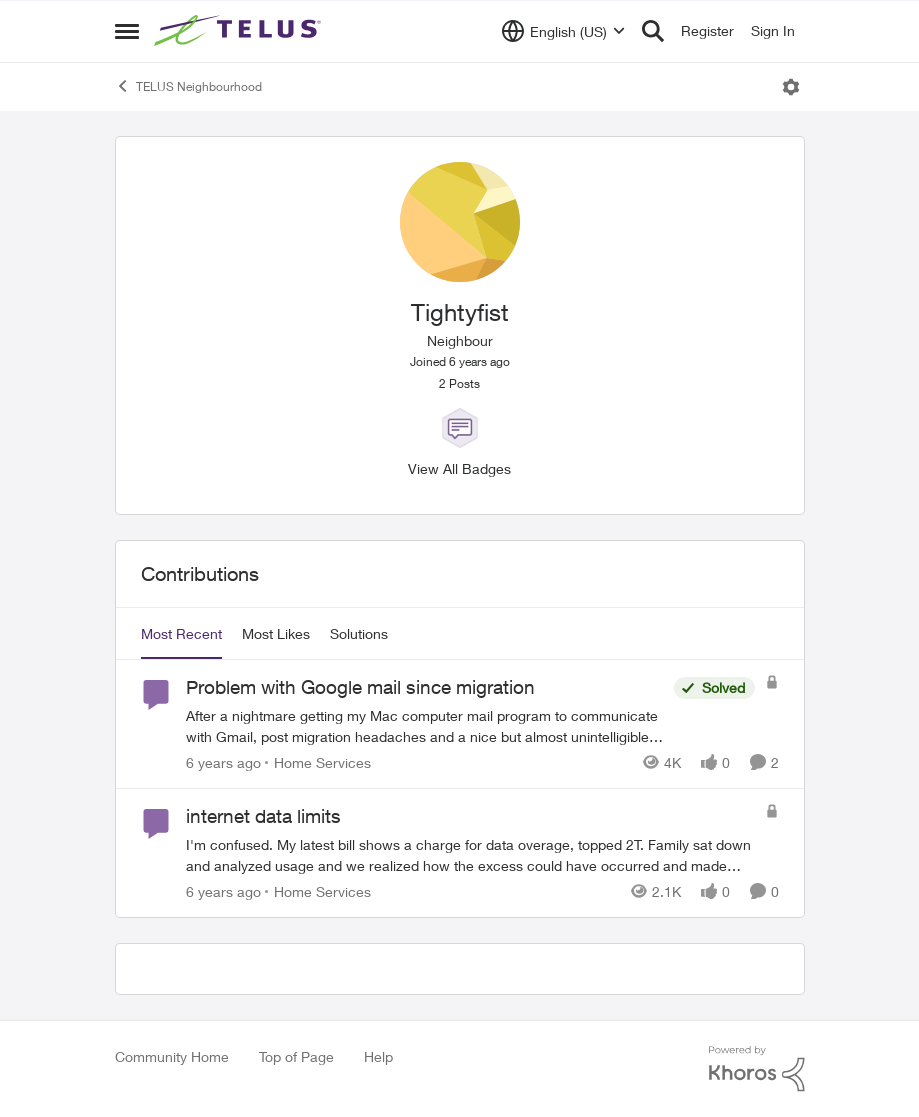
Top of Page (296, 1056)
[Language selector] (563, 31)
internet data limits (263, 816)
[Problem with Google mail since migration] (425, 726)
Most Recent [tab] (181, 633)
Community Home (172, 1056)
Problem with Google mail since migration (360, 687)
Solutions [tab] (359, 633)
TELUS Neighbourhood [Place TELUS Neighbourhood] (188, 86)
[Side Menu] (127, 31)
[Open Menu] (791, 87)
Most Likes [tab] (276, 633)
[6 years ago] (223, 762)
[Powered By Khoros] (757, 1069)
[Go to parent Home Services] (318, 762)
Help (378, 1056)
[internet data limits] (470, 855)
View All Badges (459, 468)
